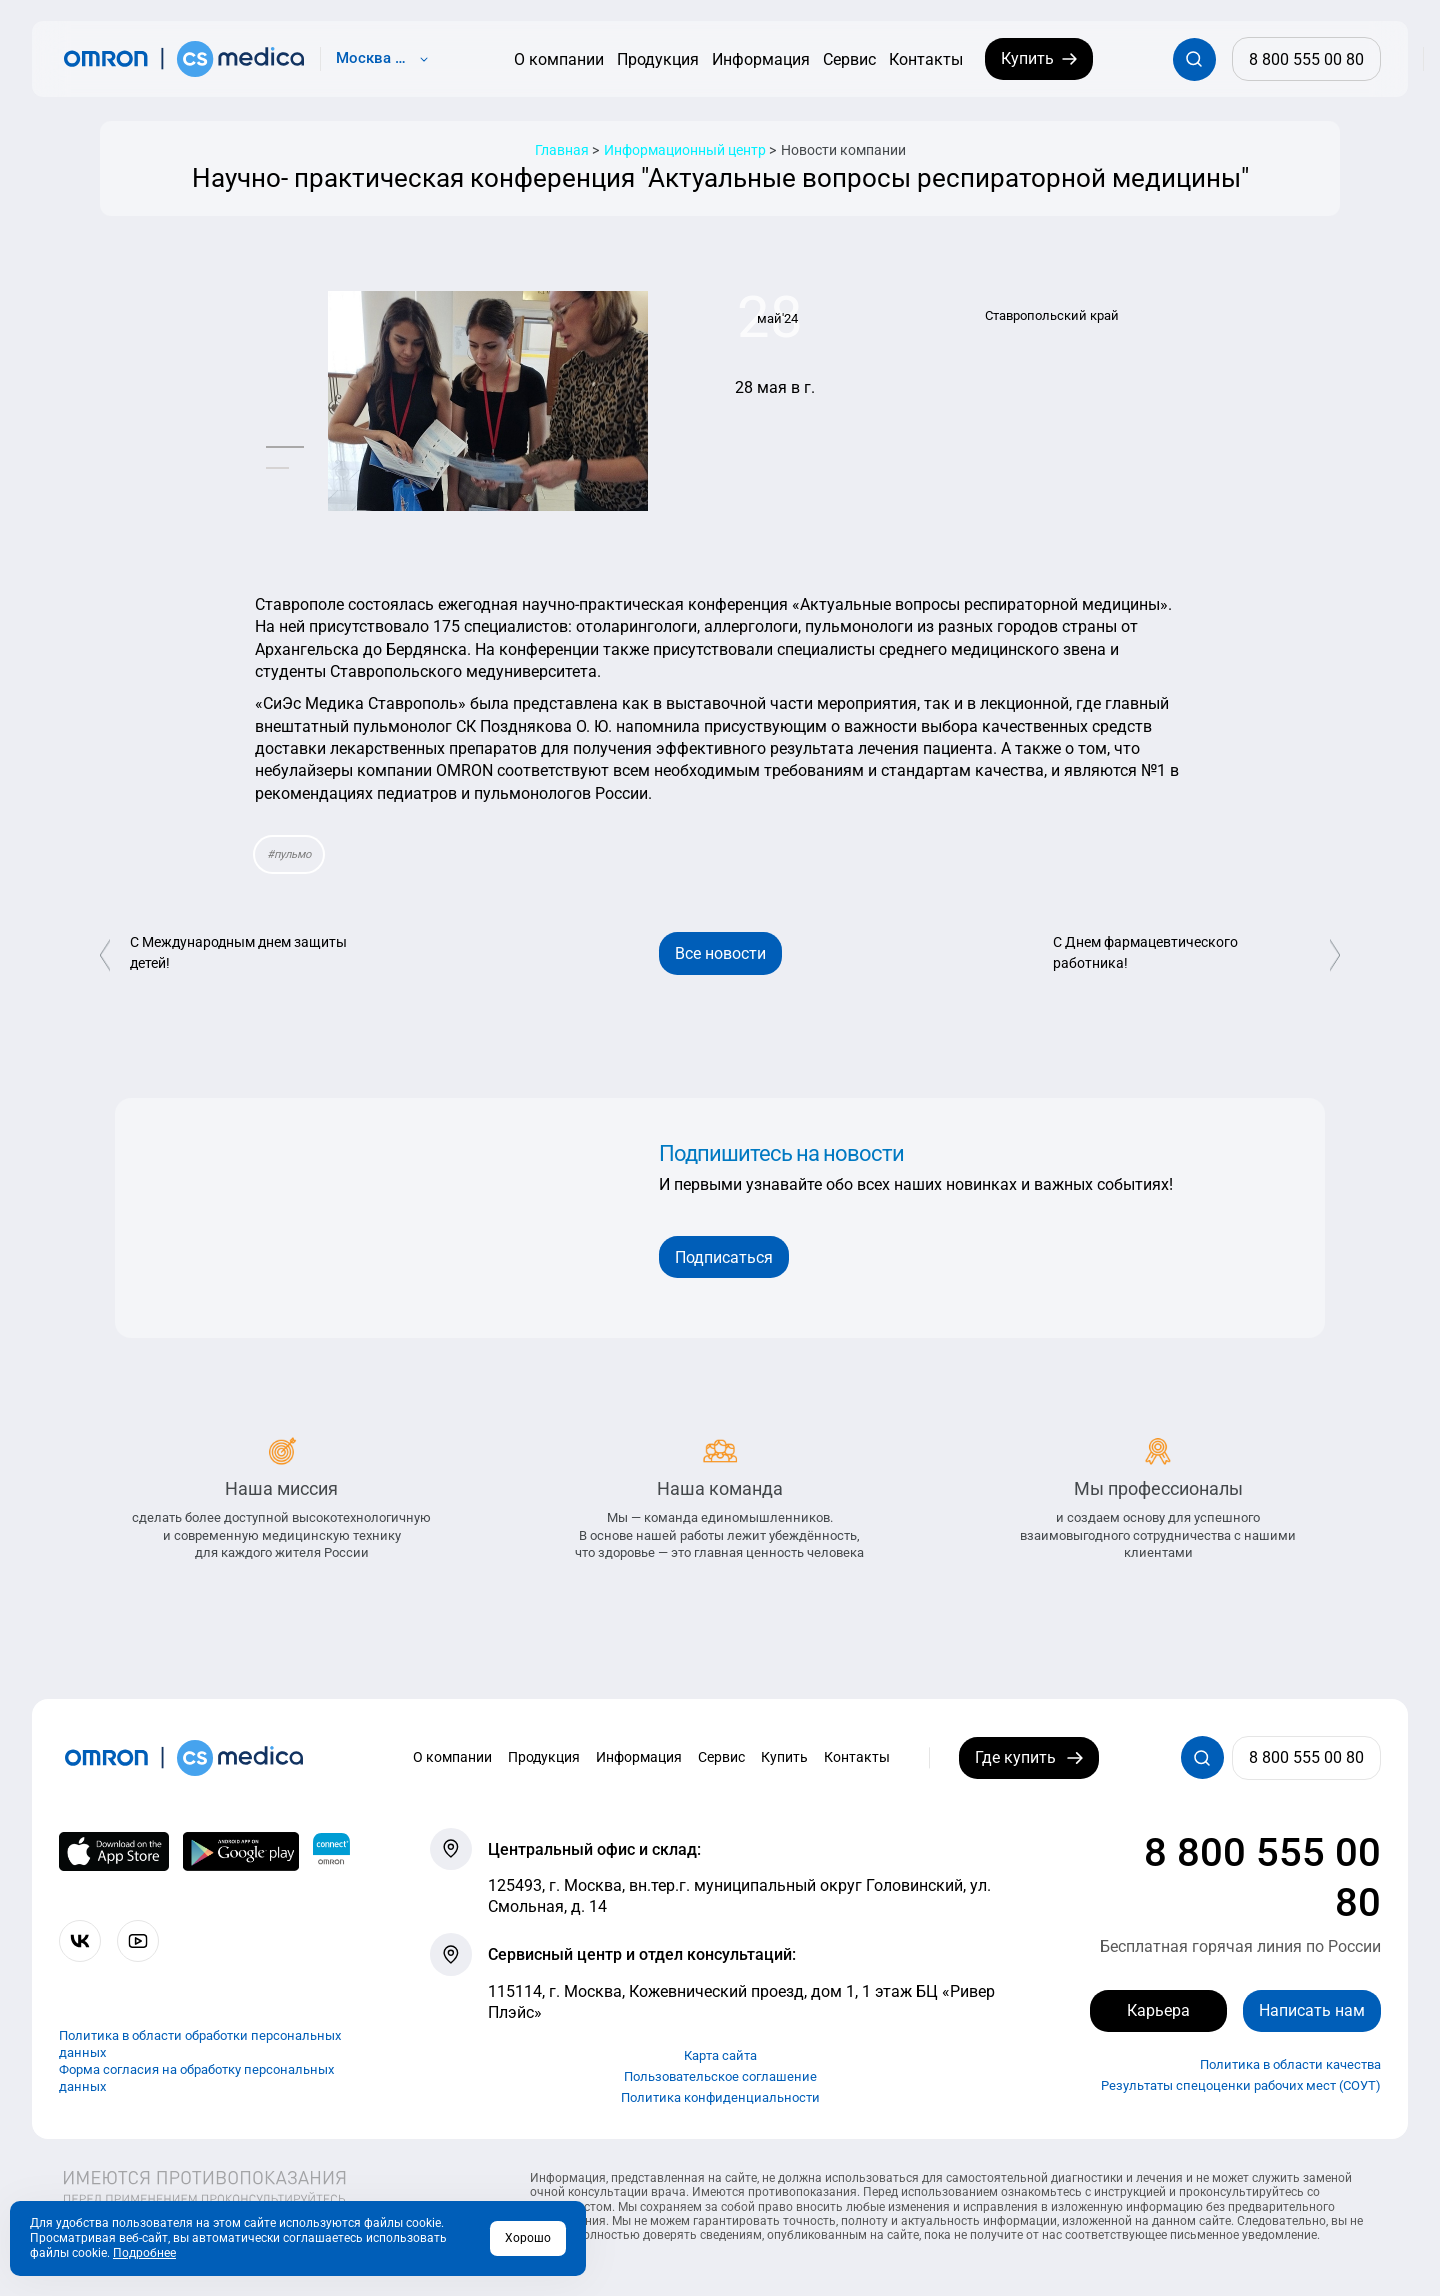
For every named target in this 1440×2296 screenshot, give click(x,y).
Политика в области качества (1290, 2065)
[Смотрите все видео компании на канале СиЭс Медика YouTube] (139, 1941)
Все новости (720, 953)
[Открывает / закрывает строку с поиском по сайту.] (1194, 59)
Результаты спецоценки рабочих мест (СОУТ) (1241, 2086)
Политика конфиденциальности (720, 2097)
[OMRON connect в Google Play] (241, 1852)
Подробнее (144, 2253)
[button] (285, 447)
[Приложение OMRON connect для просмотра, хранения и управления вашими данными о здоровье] (331, 1852)
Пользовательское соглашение (720, 2076)
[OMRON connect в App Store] (113, 1852)
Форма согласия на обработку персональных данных (196, 2078)
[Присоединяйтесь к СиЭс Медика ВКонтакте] (80, 1941)
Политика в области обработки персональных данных (200, 2045)
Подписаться (724, 1257)
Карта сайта (720, 2055)
